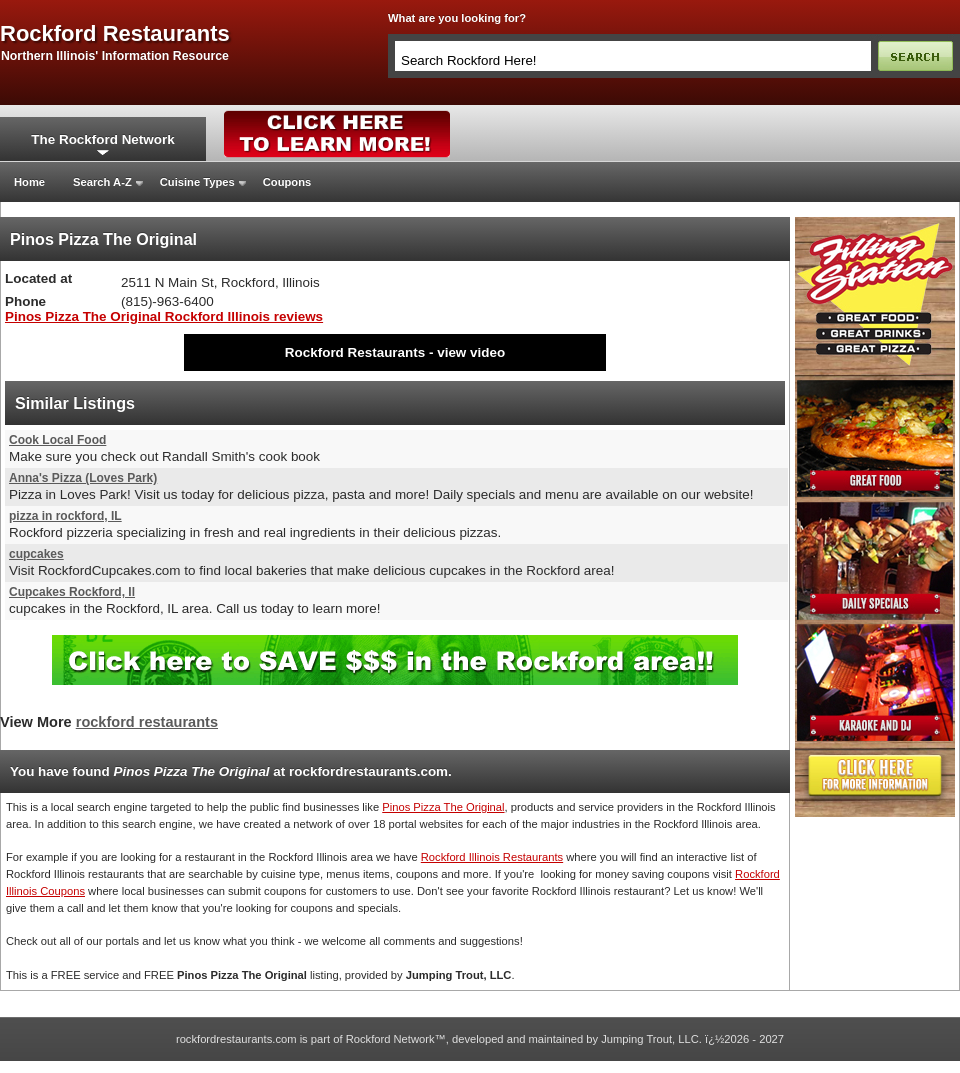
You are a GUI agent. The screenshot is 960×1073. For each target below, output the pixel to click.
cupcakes (36, 554)
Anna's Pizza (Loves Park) (83, 478)
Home (29, 182)
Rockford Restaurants (355, 352)
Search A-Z (102, 182)
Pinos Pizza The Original (443, 807)
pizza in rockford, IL (65, 516)
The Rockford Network (102, 139)
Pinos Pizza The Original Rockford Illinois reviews (164, 316)
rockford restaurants (115, 34)
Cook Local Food (57, 440)
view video (471, 352)
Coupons (287, 182)
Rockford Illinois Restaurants (492, 857)
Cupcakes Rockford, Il (72, 592)
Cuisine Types (197, 182)
